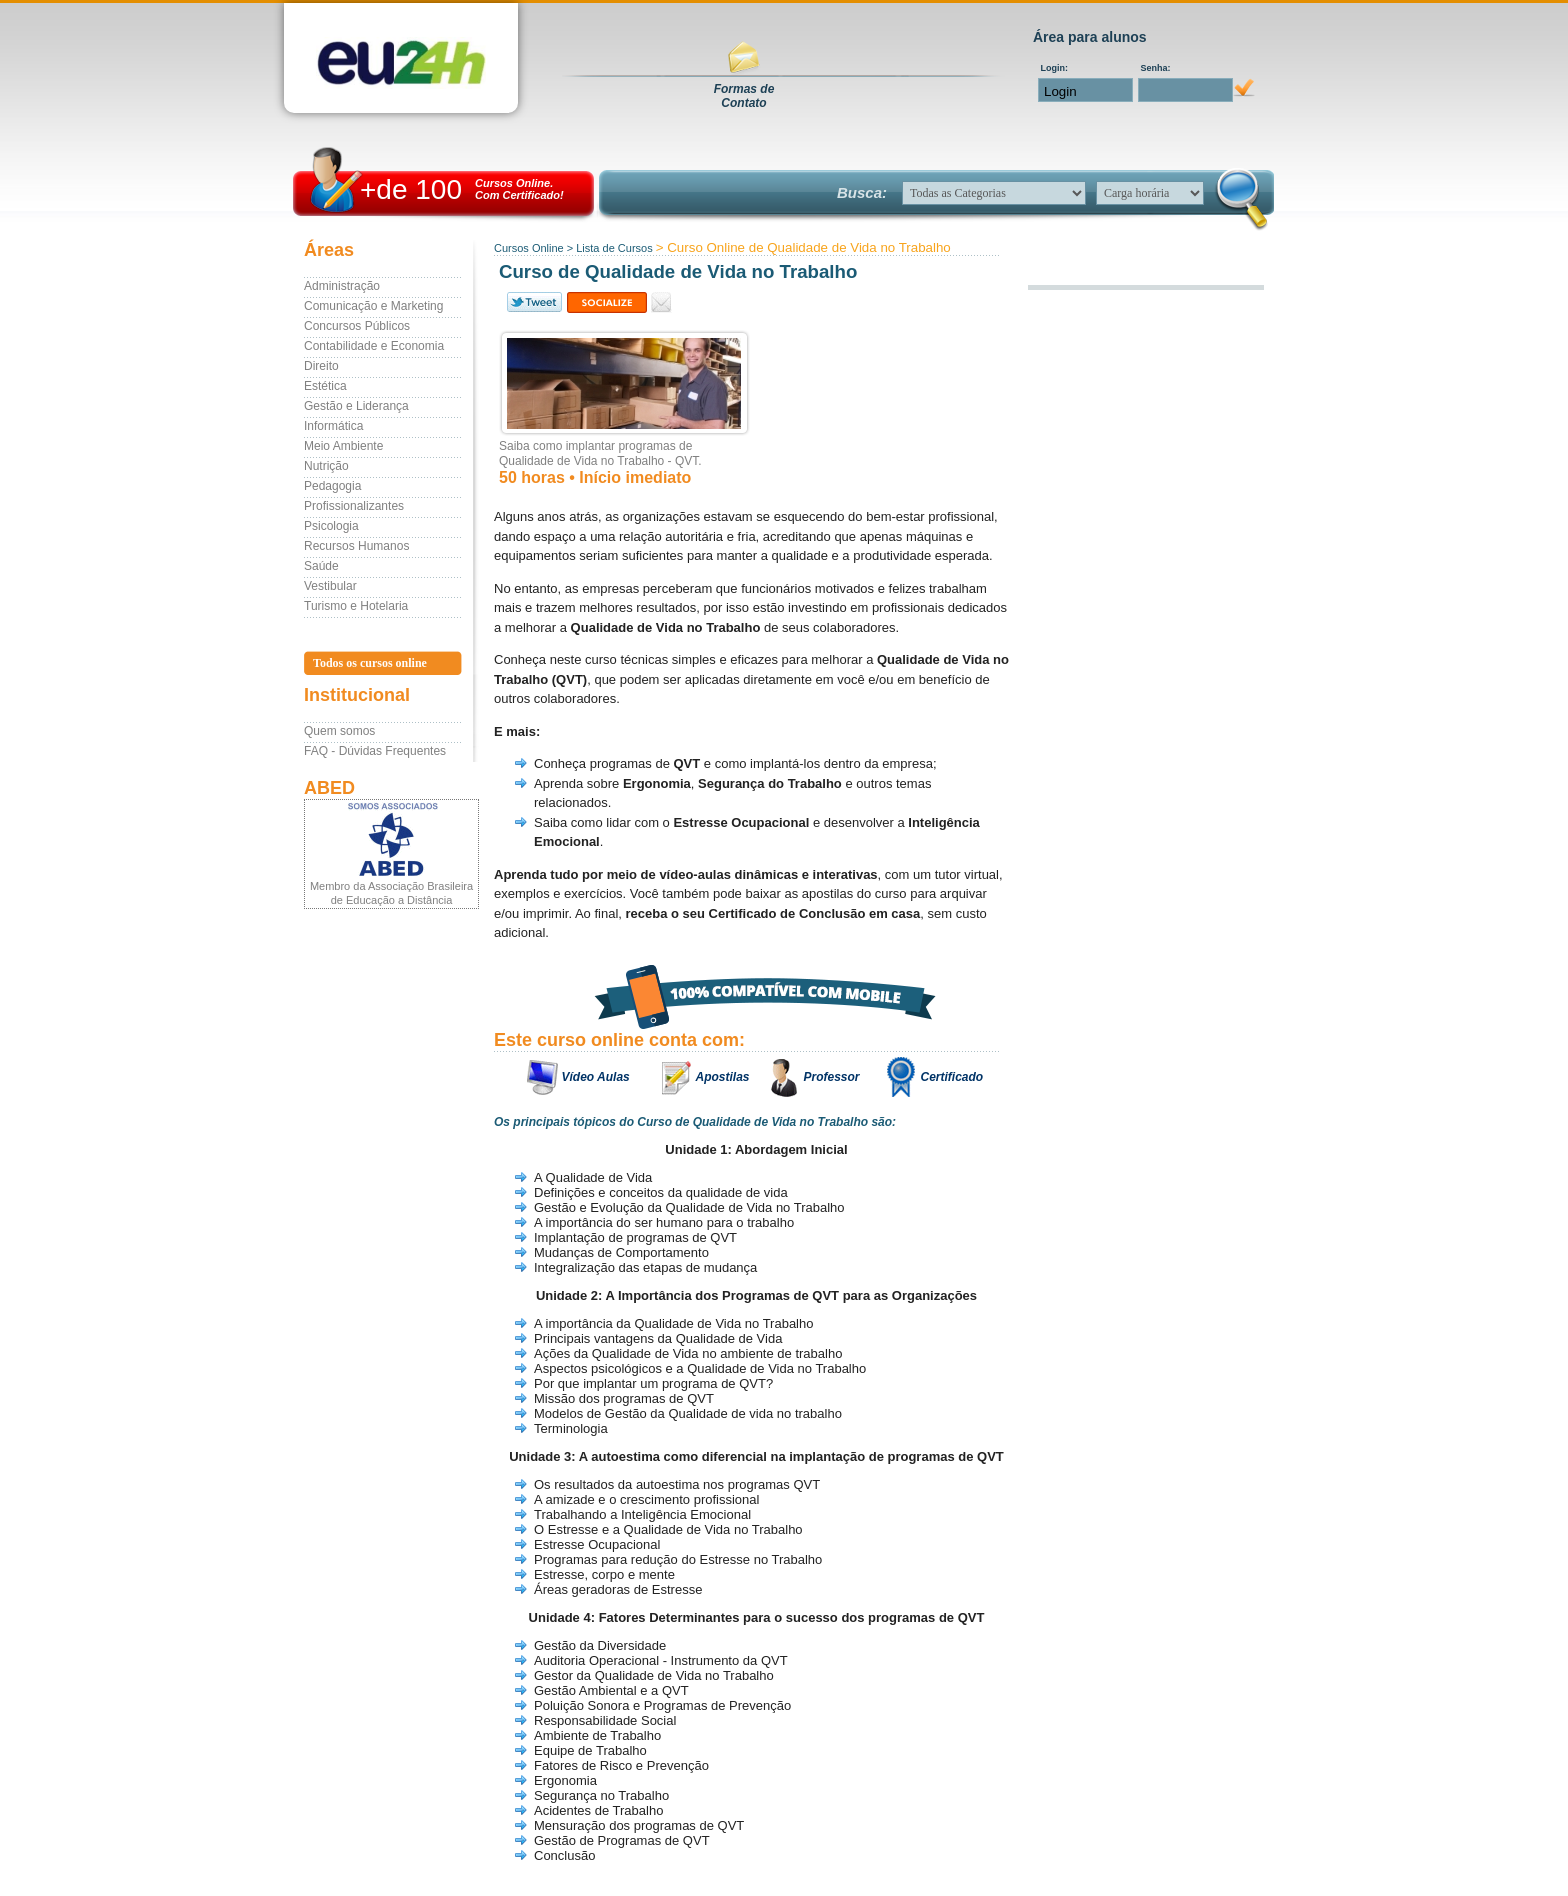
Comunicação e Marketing (373, 306)
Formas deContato (744, 96)
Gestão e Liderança (356, 406)
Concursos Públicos (357, 326)
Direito (321, 366)
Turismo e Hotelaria (356, 606)
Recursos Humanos (356, 546)
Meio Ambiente (343, 446)
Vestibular (330, 586)
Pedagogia (332, 486)
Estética (325, 386)
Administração (342, 286)
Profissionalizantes (354, 506)
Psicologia (331, 526)
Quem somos (339, 731)
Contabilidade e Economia (374, 346)
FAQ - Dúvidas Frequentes (375, 751)
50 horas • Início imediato (595, 477)
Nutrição (326, 466)
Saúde (321, 566)
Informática (333, 426)
